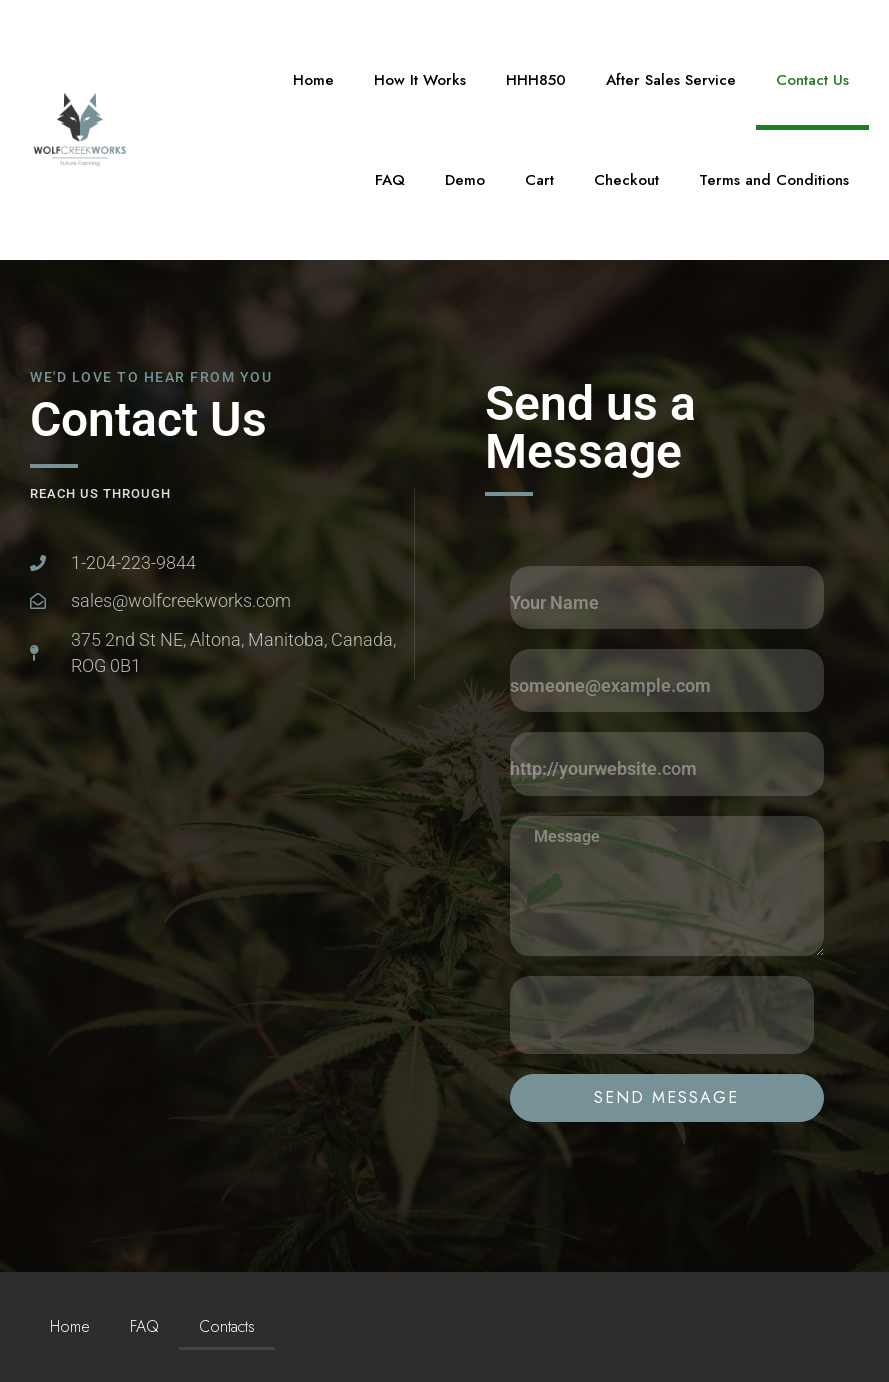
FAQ (390, 180)
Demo (465, 180)
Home (313, 80)
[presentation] (662, 1015)
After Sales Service (671, 80)
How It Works (420, 80)
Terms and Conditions (774, 180)
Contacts (227, 1326)
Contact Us (812, 80)
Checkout (626, 180)
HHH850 (536, 80)
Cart (539, 180)
